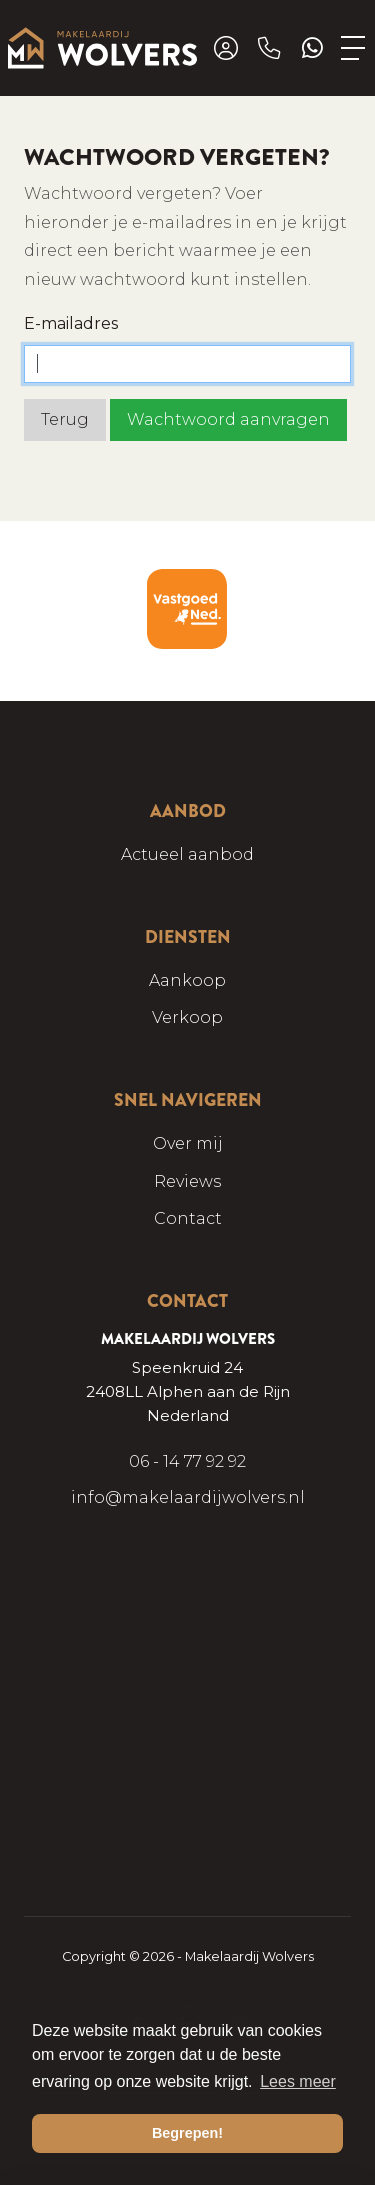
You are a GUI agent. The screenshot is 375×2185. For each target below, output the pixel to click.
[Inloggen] (226, 48)
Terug (65, 419)
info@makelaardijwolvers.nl (188, 1497)
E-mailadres (71, 323)
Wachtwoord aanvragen (228, 419)
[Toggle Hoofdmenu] (354, 48)
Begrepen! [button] (187, 2133)
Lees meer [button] (298, 2081)
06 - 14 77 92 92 (187, 1461)
